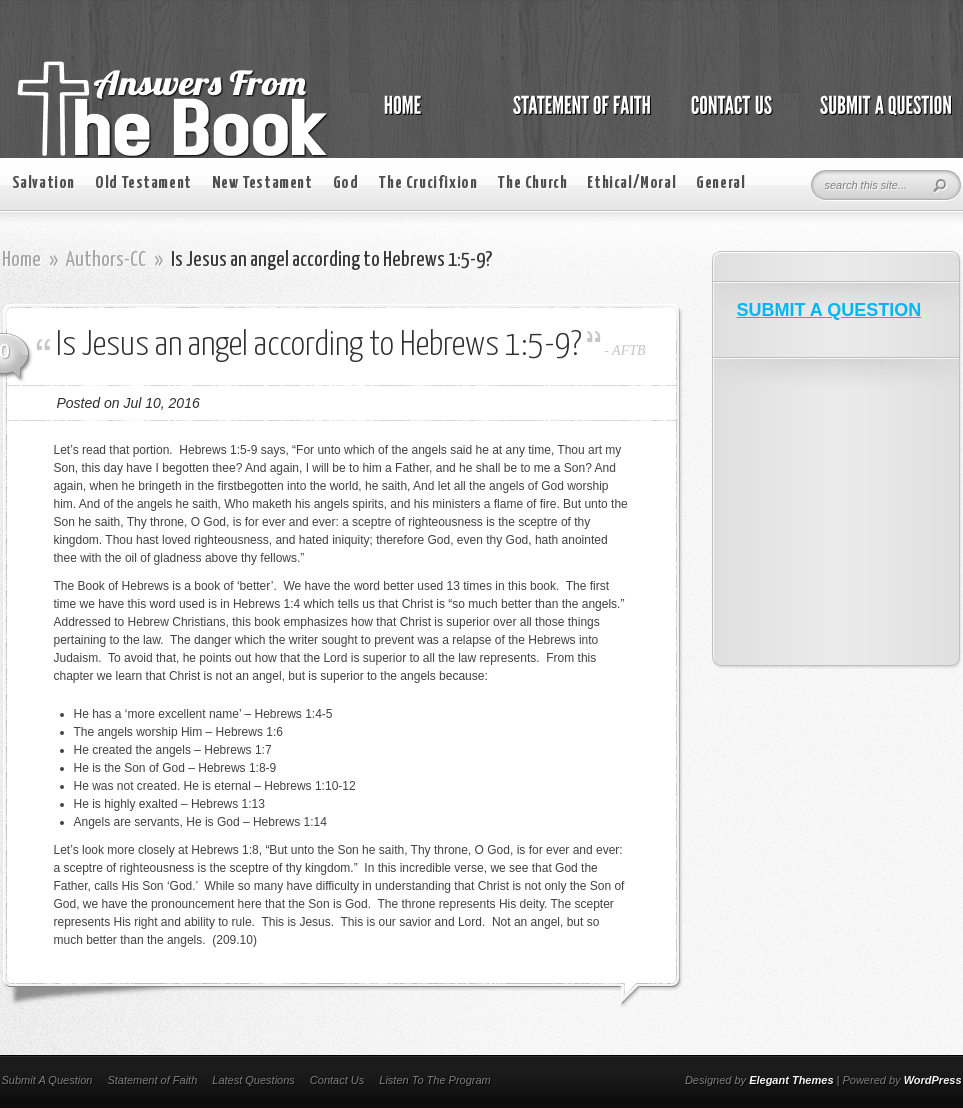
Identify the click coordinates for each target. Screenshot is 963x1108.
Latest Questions (253, 1080)
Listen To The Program (434, 1080)
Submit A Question (47, 1080)
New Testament (262, 183)
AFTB (628, 350)
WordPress (933, 1080)
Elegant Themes (791, 1080)
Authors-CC (106, 260)
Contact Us (337, 1080)
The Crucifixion (427, 183)
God (346, 183)
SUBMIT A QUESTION (829, 310)
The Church (532, 183)
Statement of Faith (152, 1080)
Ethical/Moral (631, 183)
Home (21, 260)
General (720, 183)
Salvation (43, 183)
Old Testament (143, 183)
